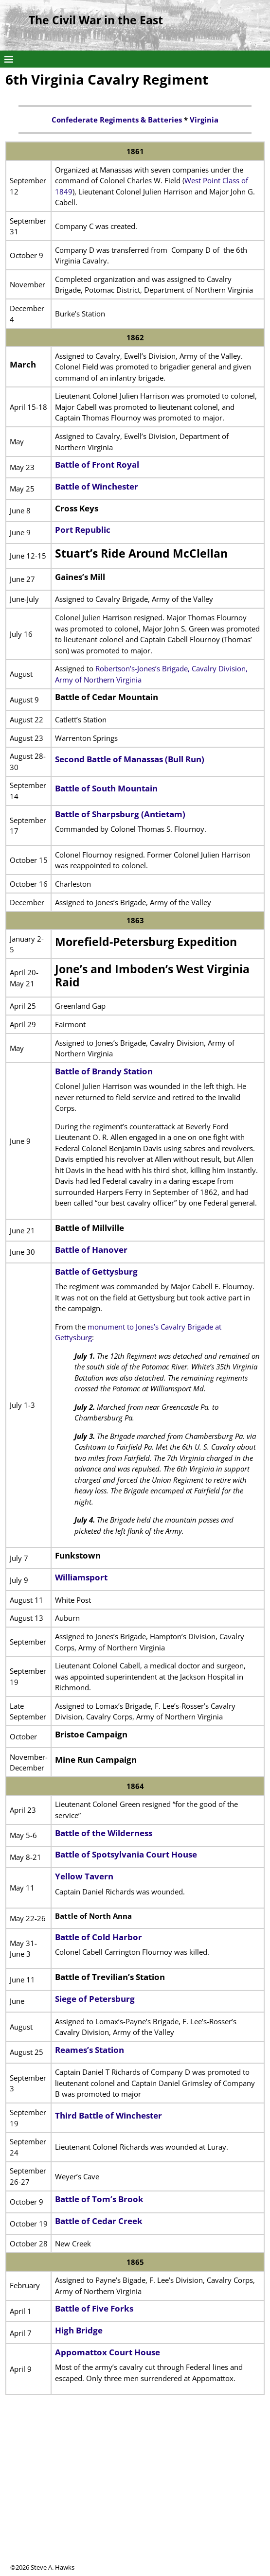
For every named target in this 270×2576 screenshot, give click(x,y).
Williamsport (81, 1577)
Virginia (204, 119)
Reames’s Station (89, 2049)
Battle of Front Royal (97, 464)
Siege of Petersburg (95, 1998)
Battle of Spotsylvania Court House (126, 1854)
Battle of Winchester (96, 486)
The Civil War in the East (96, 20)
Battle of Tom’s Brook (99, 2199)
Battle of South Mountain (106, 788)
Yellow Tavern (84, 1876)
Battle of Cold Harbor (98, 1937)
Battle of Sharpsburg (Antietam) (120, 814)
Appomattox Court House (107, 2352)
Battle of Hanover (91, 1249)
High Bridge (79, 2330)
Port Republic (82, 529)
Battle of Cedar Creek (99, 2220)
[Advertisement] (135, 2495)
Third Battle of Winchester (108, 2115)
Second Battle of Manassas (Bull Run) (129, 759)
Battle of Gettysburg (96, 1271)
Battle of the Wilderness (103, 1833)
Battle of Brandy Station (104, 1071)
